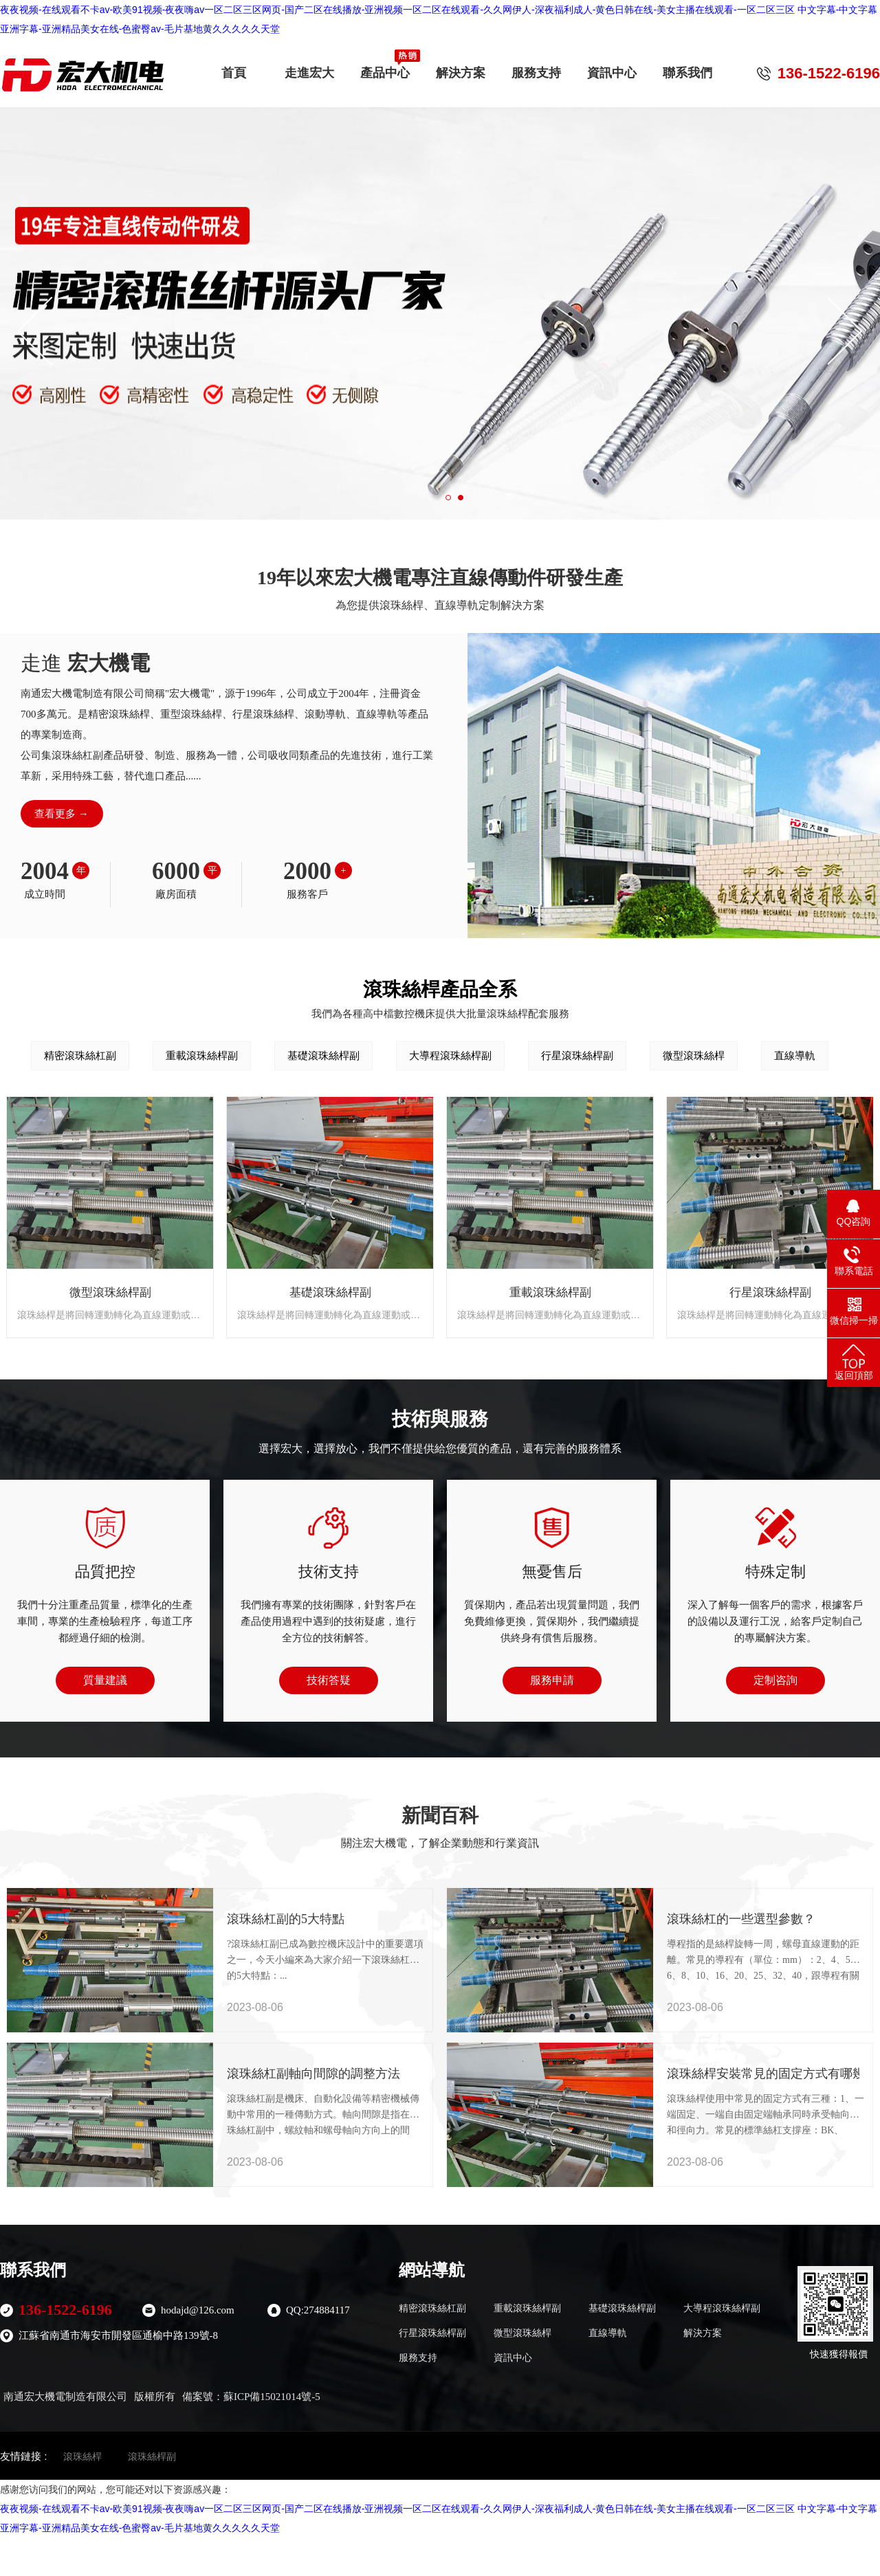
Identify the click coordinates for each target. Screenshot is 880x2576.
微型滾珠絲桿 (694, 1055)
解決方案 (460, 67)
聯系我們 (687, 67)
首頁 (233, 67)
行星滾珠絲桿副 (577, 1055)
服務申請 (552, 1680)
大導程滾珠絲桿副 (450, 1055)
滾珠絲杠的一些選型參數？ (708, 1919)
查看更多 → (61, 813)
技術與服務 (440, 1419)
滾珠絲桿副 (152, 2456)
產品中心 (385, 67)
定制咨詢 (776, 1680)
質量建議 (105, 1680)
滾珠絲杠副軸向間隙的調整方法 (268, 2073)
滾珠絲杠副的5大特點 (268, 1919)
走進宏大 (309, 67)
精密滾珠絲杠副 (80, 1055)
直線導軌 (794, 1055)
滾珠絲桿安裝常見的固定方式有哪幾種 (708, 2073)
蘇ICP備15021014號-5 (271, 2396)
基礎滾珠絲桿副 (323, 1055)
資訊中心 (612, 67)
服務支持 (536, 67)
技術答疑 (329, 1680)
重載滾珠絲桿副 (202, 1055)
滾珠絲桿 (82, 2456)
